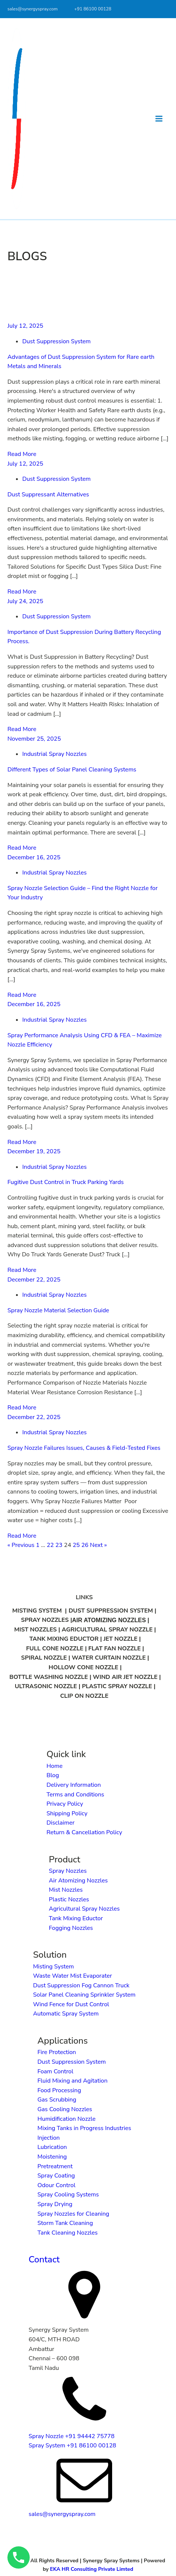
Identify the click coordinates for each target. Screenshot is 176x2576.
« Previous (21, 1545)
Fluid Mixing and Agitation (73, 2081)
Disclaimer (60, 1823)
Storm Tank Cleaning (65, 2223)
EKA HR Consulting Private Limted (91, 2569)
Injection (49, 2138)
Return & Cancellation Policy (84, 1832)
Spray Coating (56, 2176)
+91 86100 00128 (92, 9)
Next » (98, 1545)
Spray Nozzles (68, 1871)
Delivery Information (73, 1785)
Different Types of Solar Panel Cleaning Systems (71, 769)
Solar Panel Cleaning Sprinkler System (84, 1995)
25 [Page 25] (76, 1545)
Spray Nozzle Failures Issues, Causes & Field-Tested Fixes (83, 1448)
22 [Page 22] (50, 1545)
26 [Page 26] (84, 1545)
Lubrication (52, 2147)
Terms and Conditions (75, 1794)
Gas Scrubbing (57, 2100)
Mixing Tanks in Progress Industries (84, 2128)
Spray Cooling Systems (68, 2194)
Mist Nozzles (66, 1890)
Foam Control (56, 2071)
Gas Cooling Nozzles (65, 2109)
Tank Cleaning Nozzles (68, 2233)
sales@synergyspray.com (32, 9)
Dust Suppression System (56, 341)
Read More (21, 454)
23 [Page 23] (58, 1545)
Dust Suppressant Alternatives (48, 494)
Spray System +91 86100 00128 (72, 2445)
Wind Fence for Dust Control (71, 2004)
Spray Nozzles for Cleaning (74, 2214)
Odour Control (56, 2185)
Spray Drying (55, 2204)
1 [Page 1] (38, 1545)
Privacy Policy (64, 1804)
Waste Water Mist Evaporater (72, 1976)
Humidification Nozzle (66, 2119)
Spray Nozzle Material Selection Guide (58, 1310)
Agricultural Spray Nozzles (84, 1909)
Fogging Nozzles (71, 1928)
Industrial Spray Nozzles (54, 754)
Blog (52, 1775)
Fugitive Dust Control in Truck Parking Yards (65, 1182)
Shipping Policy (66, 1813)
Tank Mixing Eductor (76, 1918)
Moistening (52, 2157)
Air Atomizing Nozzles (78, 1880)
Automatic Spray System (66, 2014)
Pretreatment (55, 2166)
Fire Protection (57, 2052)
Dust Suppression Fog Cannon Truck (81, 1985)
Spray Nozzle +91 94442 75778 (71, 2436)
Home (54, 1766)
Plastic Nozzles (69, 1899)
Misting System (53, 1966)
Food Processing (59, 2090)
